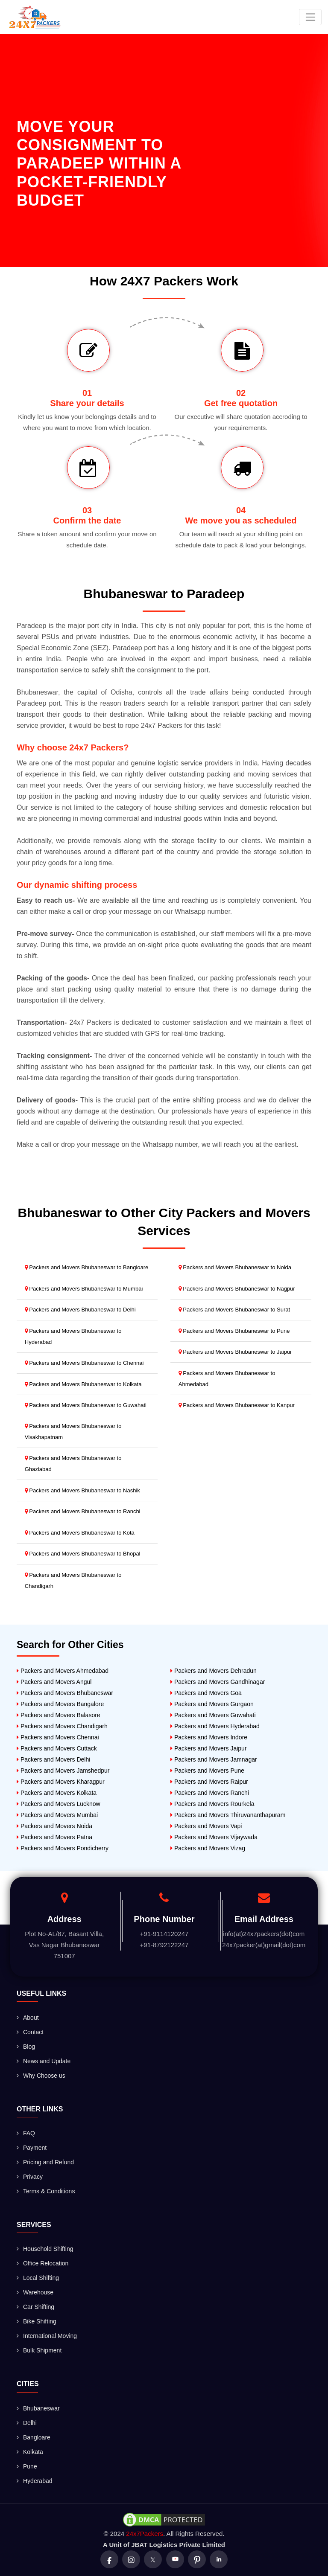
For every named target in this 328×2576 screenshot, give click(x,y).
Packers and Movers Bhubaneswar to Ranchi (83, 1511)
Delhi (27, 2422)
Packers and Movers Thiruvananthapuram (227, 1814)
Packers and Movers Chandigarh (62, 1726)
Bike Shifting (36, 2321)
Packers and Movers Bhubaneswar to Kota (80, 1532)
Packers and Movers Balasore (58, 1715)
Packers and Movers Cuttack (57, 1748)
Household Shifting (45, 2248)
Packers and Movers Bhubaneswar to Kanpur (237, 1405)
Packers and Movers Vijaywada (214, 1837)
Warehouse (35, 2292)
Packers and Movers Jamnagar (213, 1759)
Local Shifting (38, 2277)
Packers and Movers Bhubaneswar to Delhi (80, 1309)
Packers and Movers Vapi (206, 1826)
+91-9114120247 (164, 1933)
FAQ (26, 2133)
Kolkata (30, 2451)
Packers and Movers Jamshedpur (63, 1770)
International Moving (47, 2335)
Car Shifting (35, 2306)
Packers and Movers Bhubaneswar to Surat (234, 1309)
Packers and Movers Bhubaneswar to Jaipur (235, 1352)
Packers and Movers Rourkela (212, 1803)
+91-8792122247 (164, 1944)
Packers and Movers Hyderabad (215, 1726)
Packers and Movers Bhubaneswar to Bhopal (83, 1553)
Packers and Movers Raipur (209, 1781)
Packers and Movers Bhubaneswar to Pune (234, 1331)
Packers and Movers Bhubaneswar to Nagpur (237, 1288)
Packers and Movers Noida (54, 1826)
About (28, 2017)
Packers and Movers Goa (206, 1692)
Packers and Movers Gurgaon (212, 1704)
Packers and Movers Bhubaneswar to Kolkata (83, 1384)
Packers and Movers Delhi (53, 1759)
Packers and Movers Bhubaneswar (65, 1692)
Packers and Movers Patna (54, 1837)
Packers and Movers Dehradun (213, 1670)
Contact (30, 2032)
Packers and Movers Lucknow (58, 1803)
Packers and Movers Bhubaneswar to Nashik (82, 1490)
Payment (32, 2147)
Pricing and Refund (45, 2162)
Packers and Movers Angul (54, 1681)
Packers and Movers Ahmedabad (62, 1670)
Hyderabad (35, 2480)
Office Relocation (42, 2263)
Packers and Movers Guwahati (213, 1715)
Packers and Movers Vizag (207, 1848)
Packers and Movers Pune (207, 1770)
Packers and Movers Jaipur (208, 1748)
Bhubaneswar (38, 2408)
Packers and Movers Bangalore (60, 1704)
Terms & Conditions (46, 2191)
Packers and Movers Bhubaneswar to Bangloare (87, 1267)
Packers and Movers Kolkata (57, 1792)
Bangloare (33, 2437)
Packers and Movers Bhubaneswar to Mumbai (84, 1288)
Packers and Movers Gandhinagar (217, 1681)
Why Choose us (41, 2075)
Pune (27, 2466)
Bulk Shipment (39, 2350)
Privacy (30, 2176)
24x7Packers (144, 2533)
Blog (26, 2046)
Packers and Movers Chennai (58, 1737)
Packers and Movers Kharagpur (61, 1781)
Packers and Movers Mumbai (57, 1814)
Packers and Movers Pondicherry (62, 1848)
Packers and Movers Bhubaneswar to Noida (235, 1267)
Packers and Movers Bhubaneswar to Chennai (84, 1363)
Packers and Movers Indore (208, 1737)
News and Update (43, 2061)
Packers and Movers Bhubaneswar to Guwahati (85, 1405)
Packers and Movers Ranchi (209, 1792)
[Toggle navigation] (310, 17)
